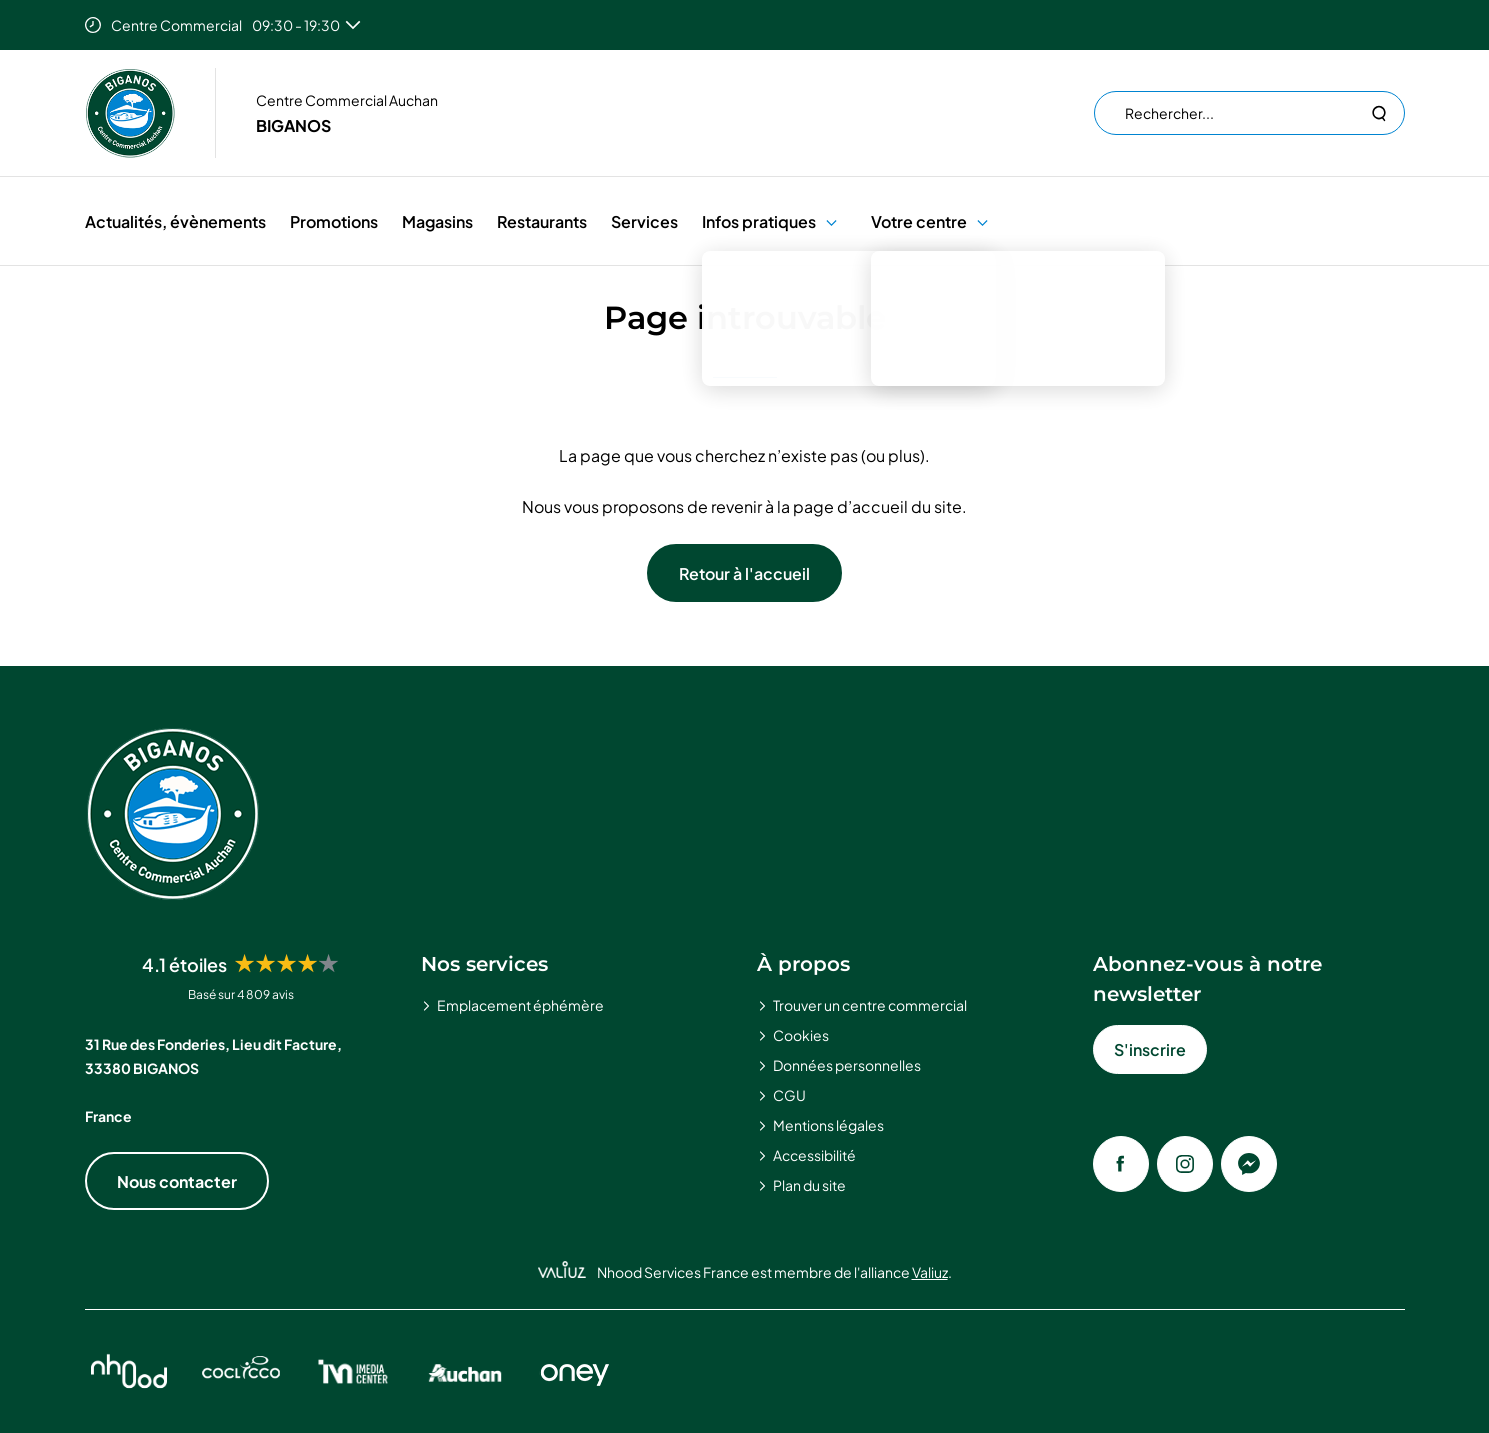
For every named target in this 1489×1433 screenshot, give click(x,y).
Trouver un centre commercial (870, 1005)
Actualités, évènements (175, 221)
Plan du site (809, 1185)
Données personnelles (847, 1065)
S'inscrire (1150, 1049)
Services (644, 221)
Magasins (437, 221)
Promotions (334, 221)
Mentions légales (828, 1125)
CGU (789, 1095)
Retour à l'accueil (744, 573)
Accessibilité (814, 1155)
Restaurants (542, 221)
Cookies (801, 1035)
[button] (831, 221)
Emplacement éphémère (520, 1005)
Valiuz (930, 1272)
